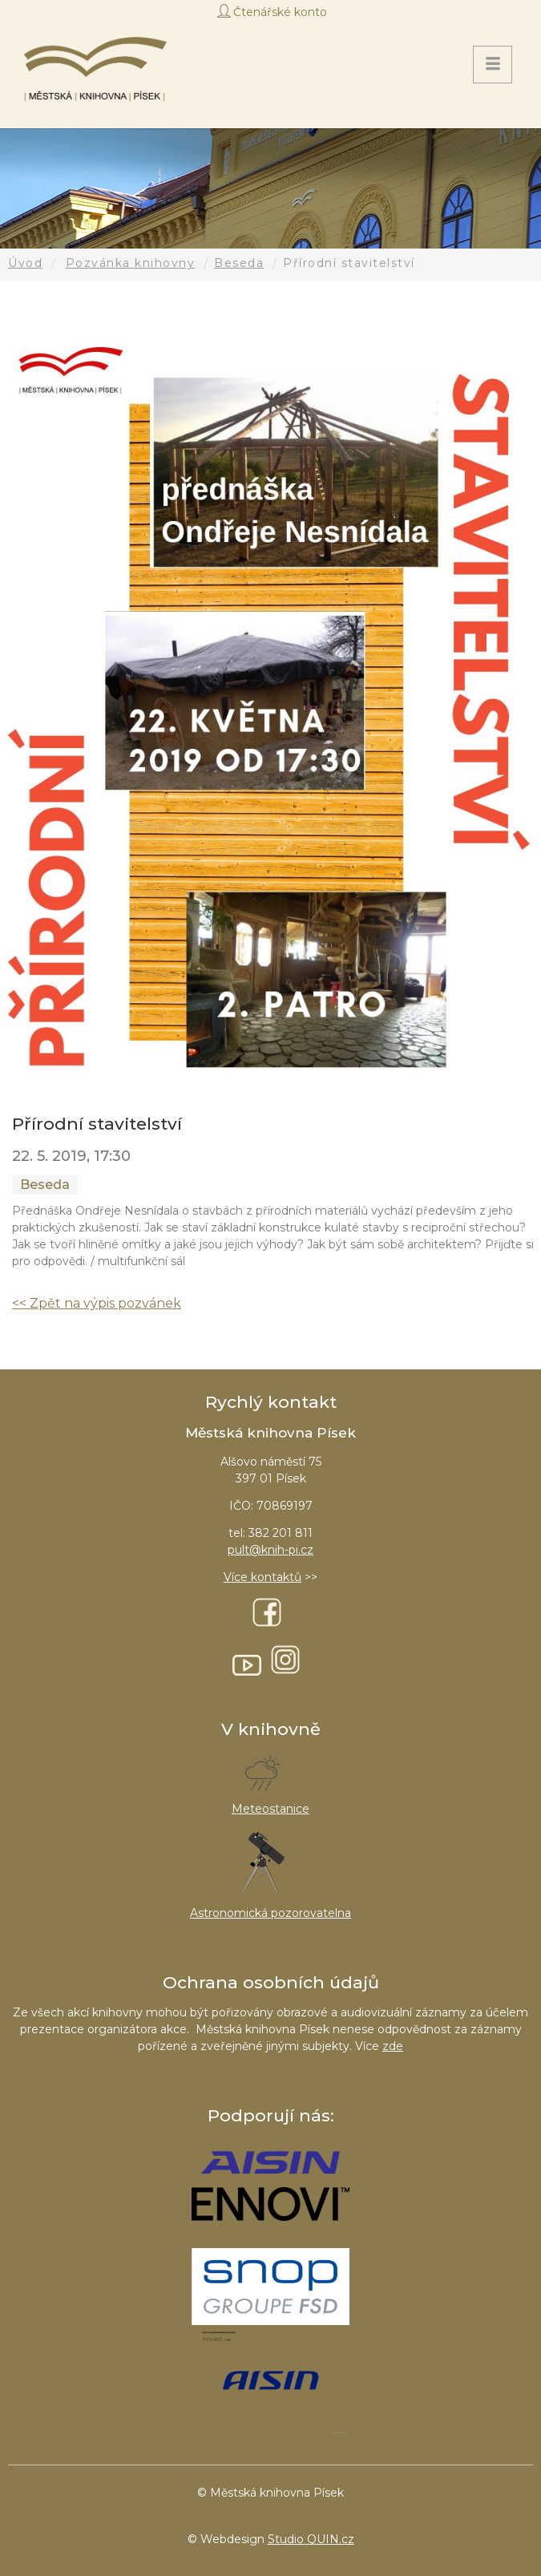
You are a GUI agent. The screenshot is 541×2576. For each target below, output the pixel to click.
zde (392, 2046)
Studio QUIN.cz (311, 2539)
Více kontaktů (262, 1577)
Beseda (239, 263)
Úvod (25, 263)
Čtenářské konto (280, 12)
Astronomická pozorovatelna (270, 1913)
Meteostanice (270, 1809)
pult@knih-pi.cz (270, 1550)
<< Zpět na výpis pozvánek (96, 1303)
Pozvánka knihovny (131, 263)
